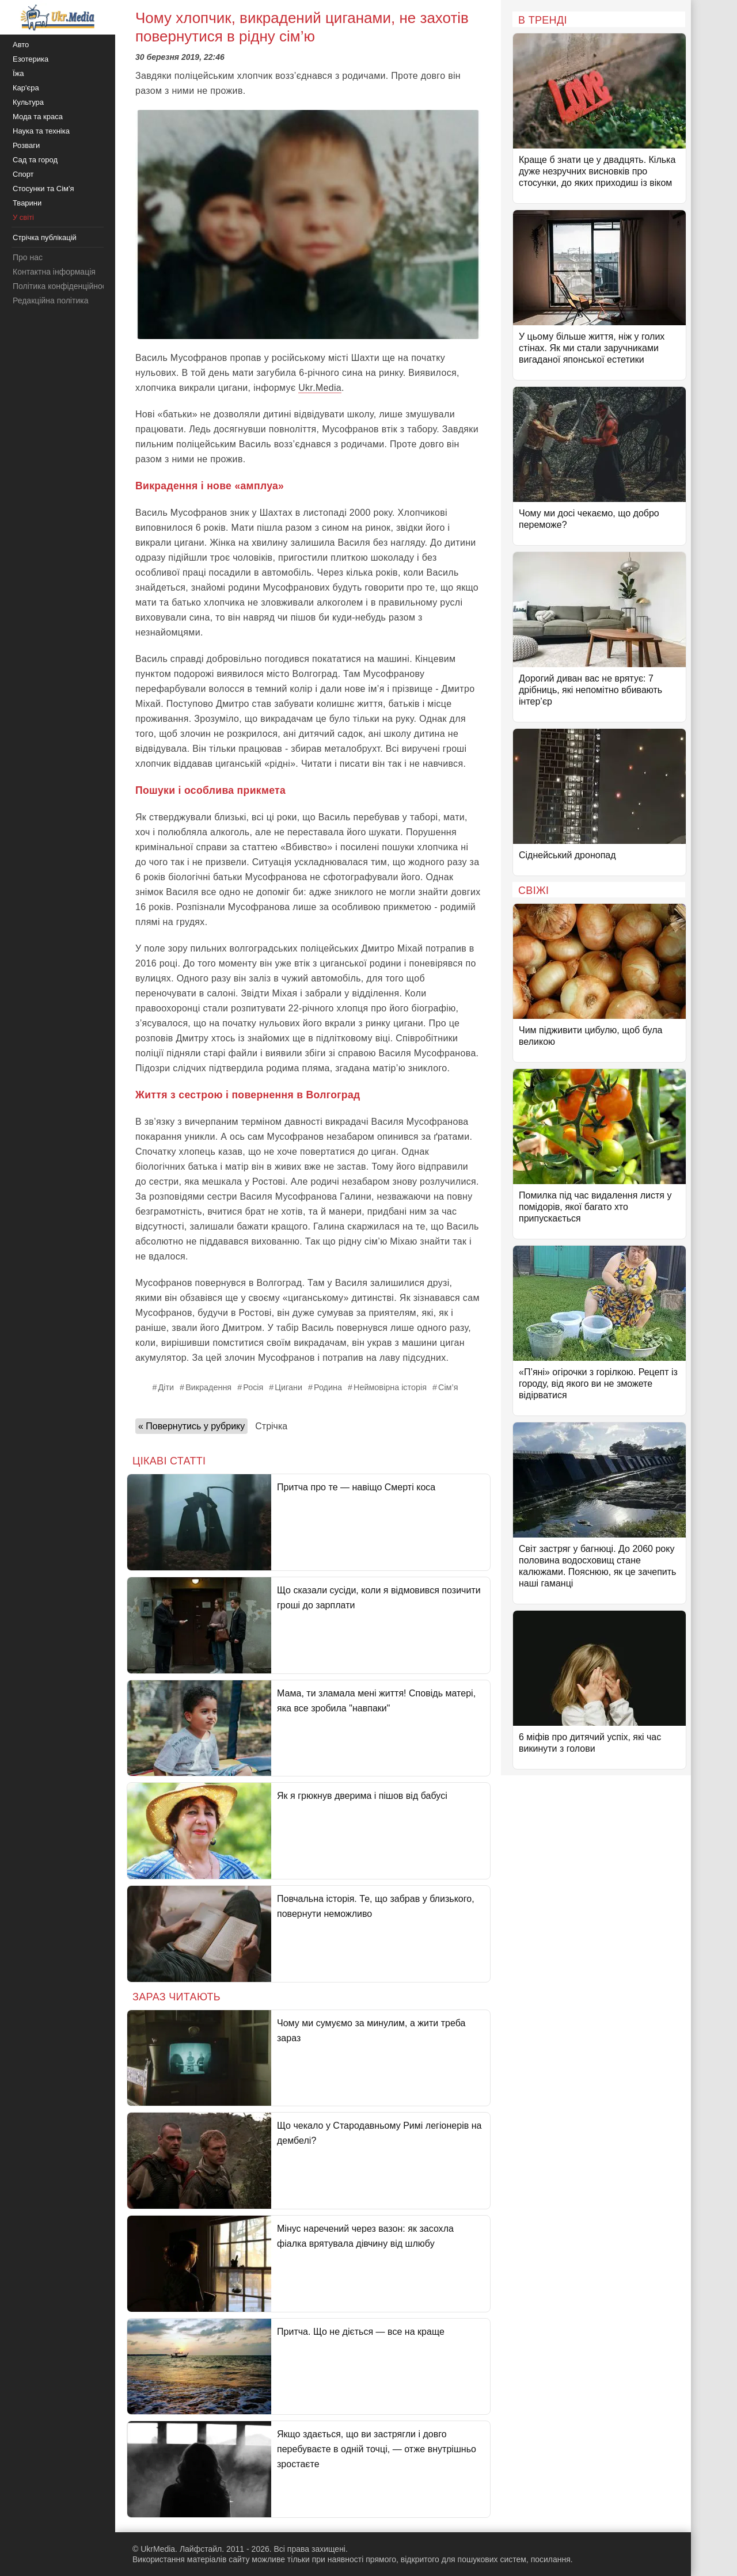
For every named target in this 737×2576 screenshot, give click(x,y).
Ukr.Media (319, 388)
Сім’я (448, 1387)
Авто (21, 44)
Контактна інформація (54, 271)
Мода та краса (38, 116)
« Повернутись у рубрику (191, 1426)
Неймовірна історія (390, 1387)
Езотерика (30, 59)
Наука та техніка (41, 131)
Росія (253, 1387)
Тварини (27, 203)
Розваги (26, 145)
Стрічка (271, 1426)
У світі (23, 217)
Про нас (28, 257)
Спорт (23, 174)
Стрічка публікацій (45, 237)
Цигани (288, 1387)
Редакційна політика (50, 300)
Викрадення (208, 1387)
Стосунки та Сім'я (43, 188)
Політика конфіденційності (62, 286)
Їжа (18, 73)
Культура (28, 102)
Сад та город (35, 159)
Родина (328, 1387)
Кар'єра (26, 87)
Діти (166, 1387)
